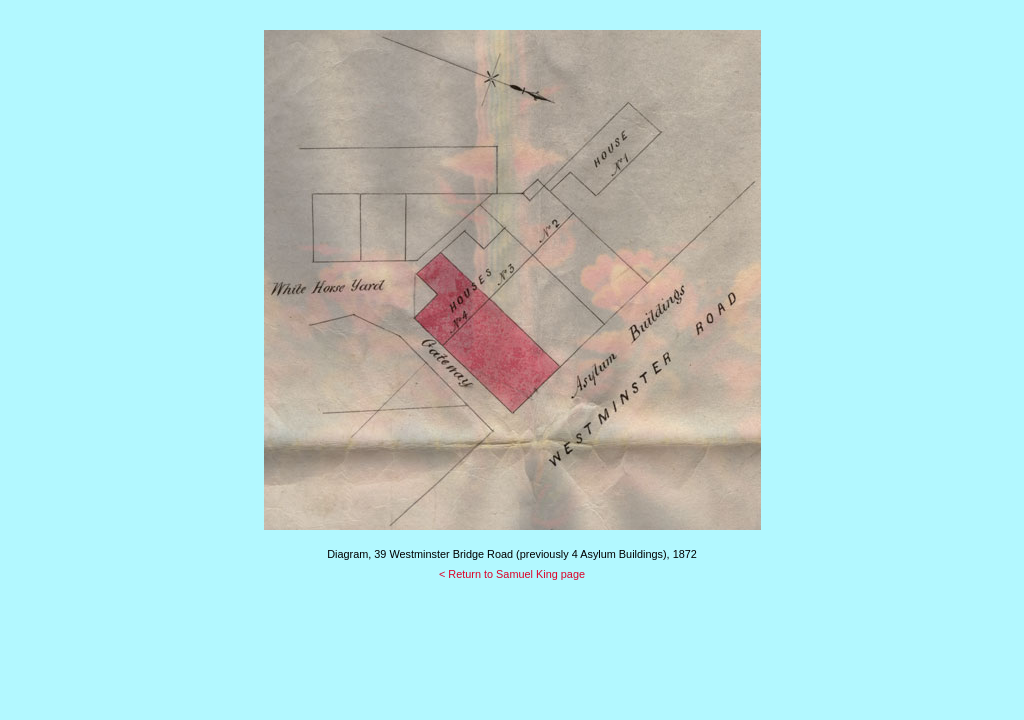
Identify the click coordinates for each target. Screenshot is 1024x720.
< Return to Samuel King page (512, 574)
